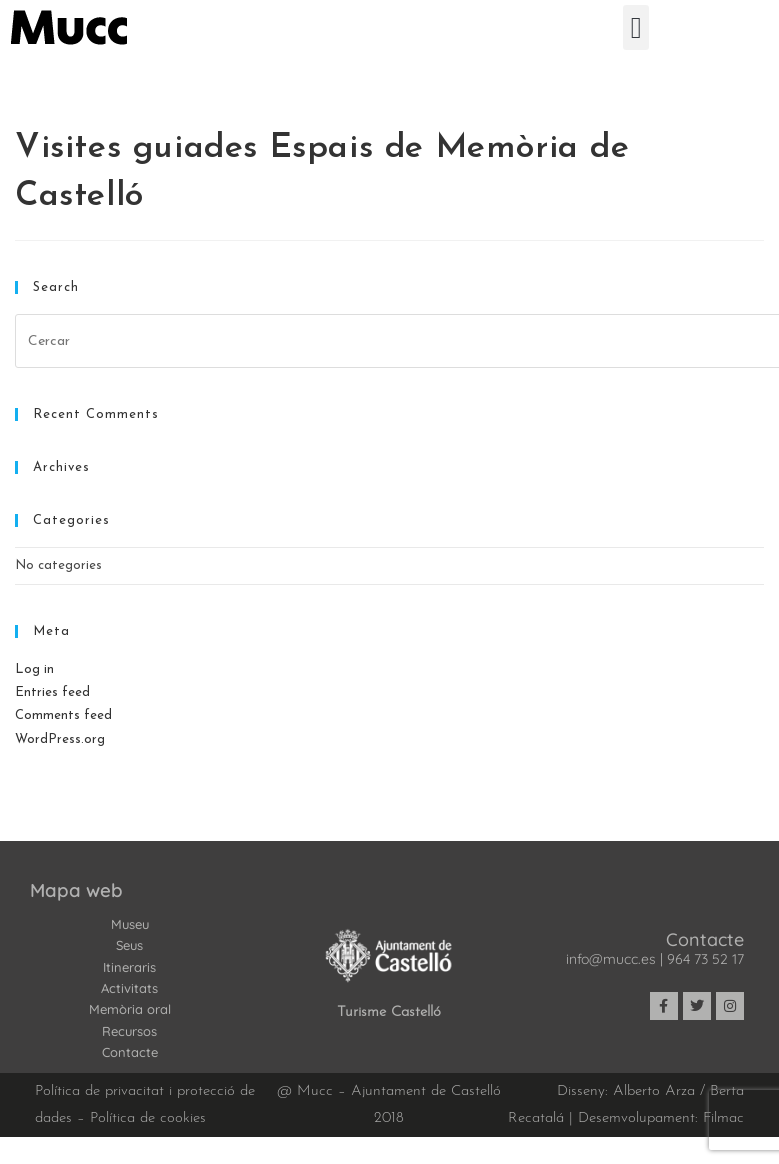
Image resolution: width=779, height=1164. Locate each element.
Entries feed (52, 692)
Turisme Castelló (389, 1012)
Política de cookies (148, 1118)
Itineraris (129, 967)
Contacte (130, 1052)
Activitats (129, 988)
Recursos (129, 1031)
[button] (636, 27)
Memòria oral (130, 1009)
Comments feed (63, 715)
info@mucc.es (611, 959)
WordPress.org (60, 739)
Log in (34, 669)
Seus (129, 945)
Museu (130, 924)
